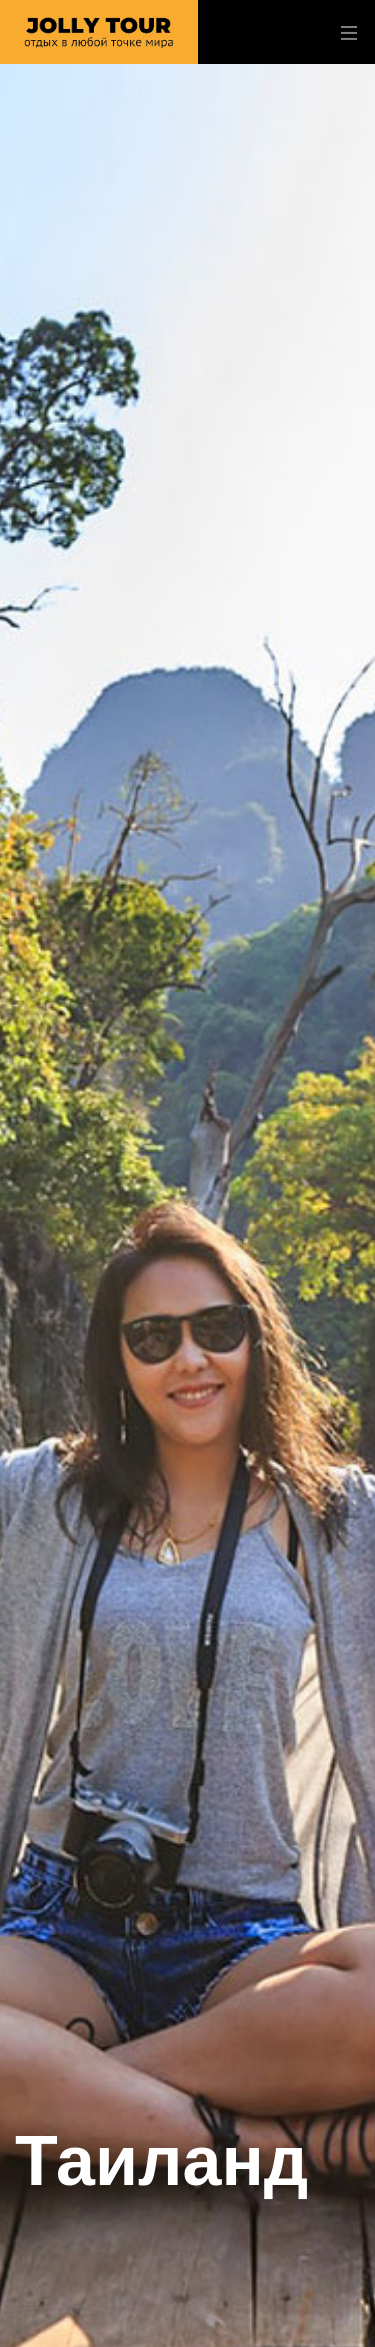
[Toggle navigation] (344, 32)
